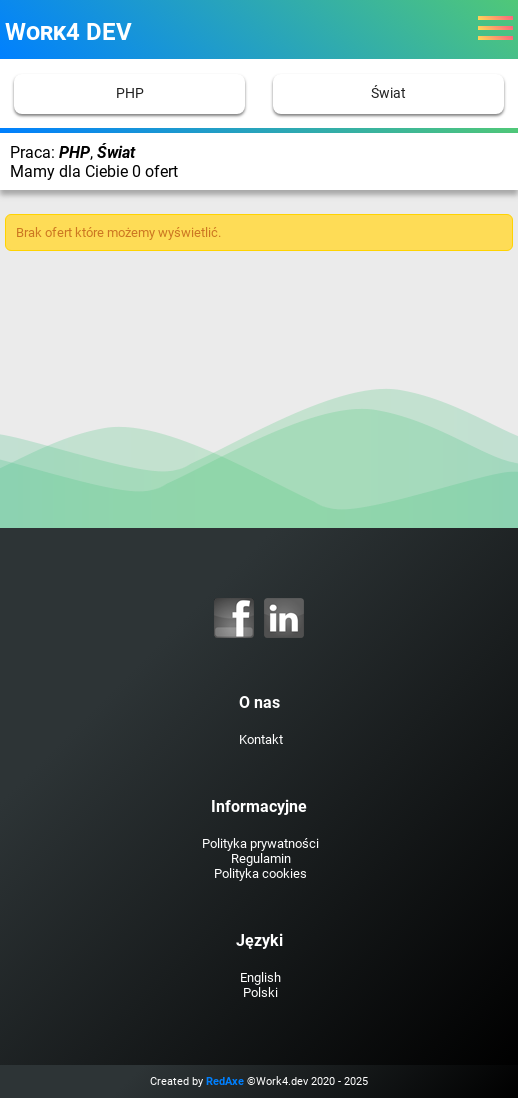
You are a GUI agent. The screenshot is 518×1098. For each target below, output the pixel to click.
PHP (130, 93)
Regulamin (261, 858)
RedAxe (225, 1081)
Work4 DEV (68, 32)
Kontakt (261, 739)
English (260, 977)
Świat (388, 93)
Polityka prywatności (260, 843)
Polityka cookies (260, 873)
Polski (260, 992)
